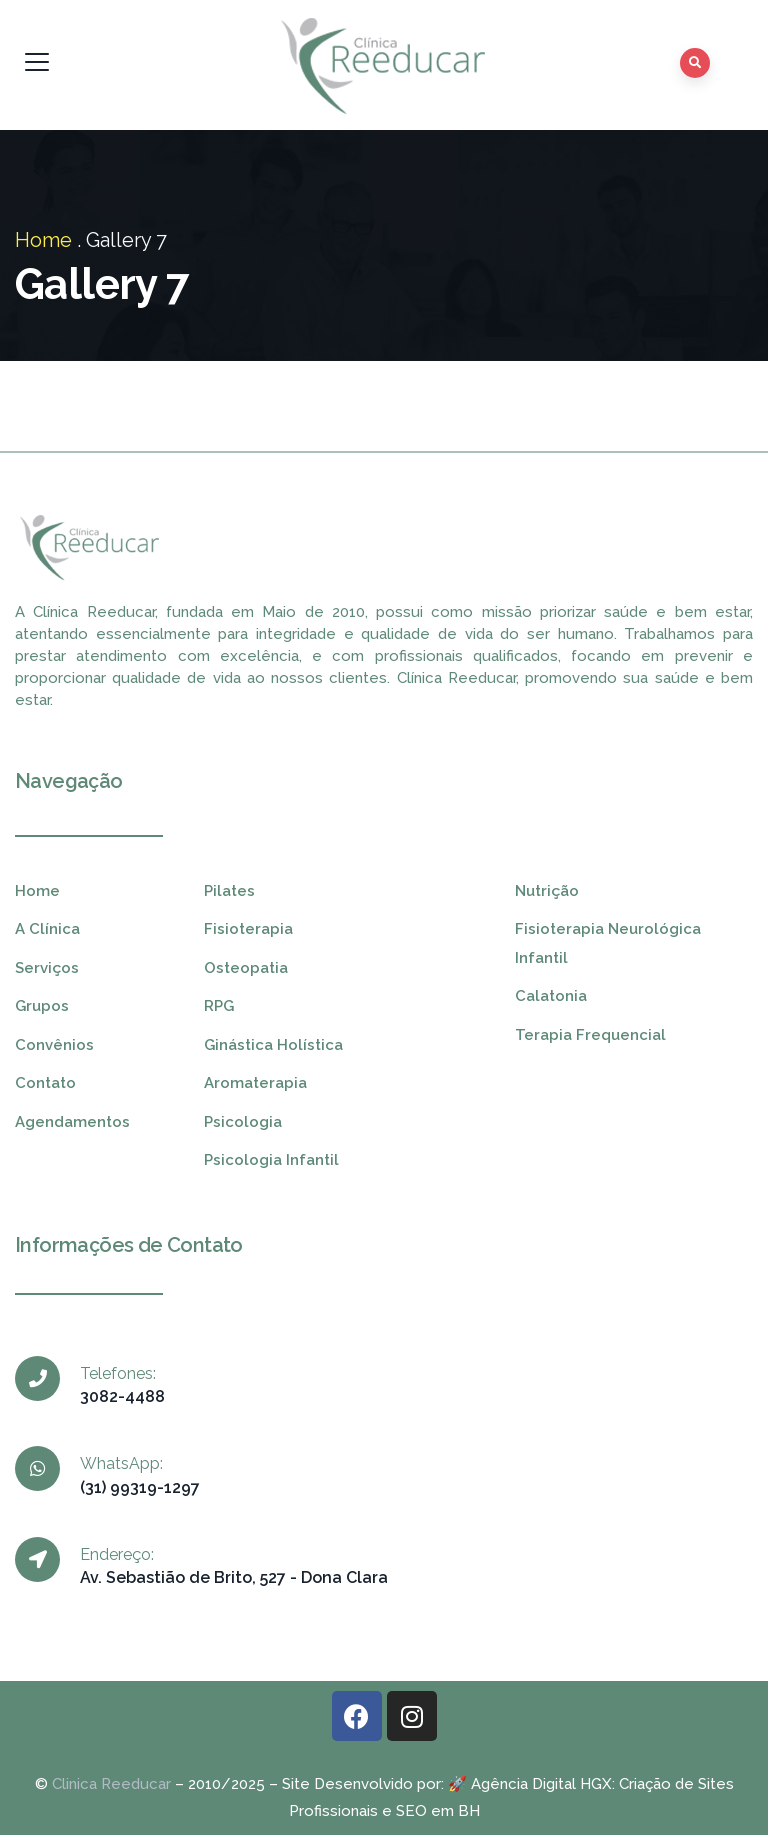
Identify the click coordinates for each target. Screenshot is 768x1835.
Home (43, 240)
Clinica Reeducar (111, 1784)
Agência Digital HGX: (543, 1784)
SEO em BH (438, 1811)
